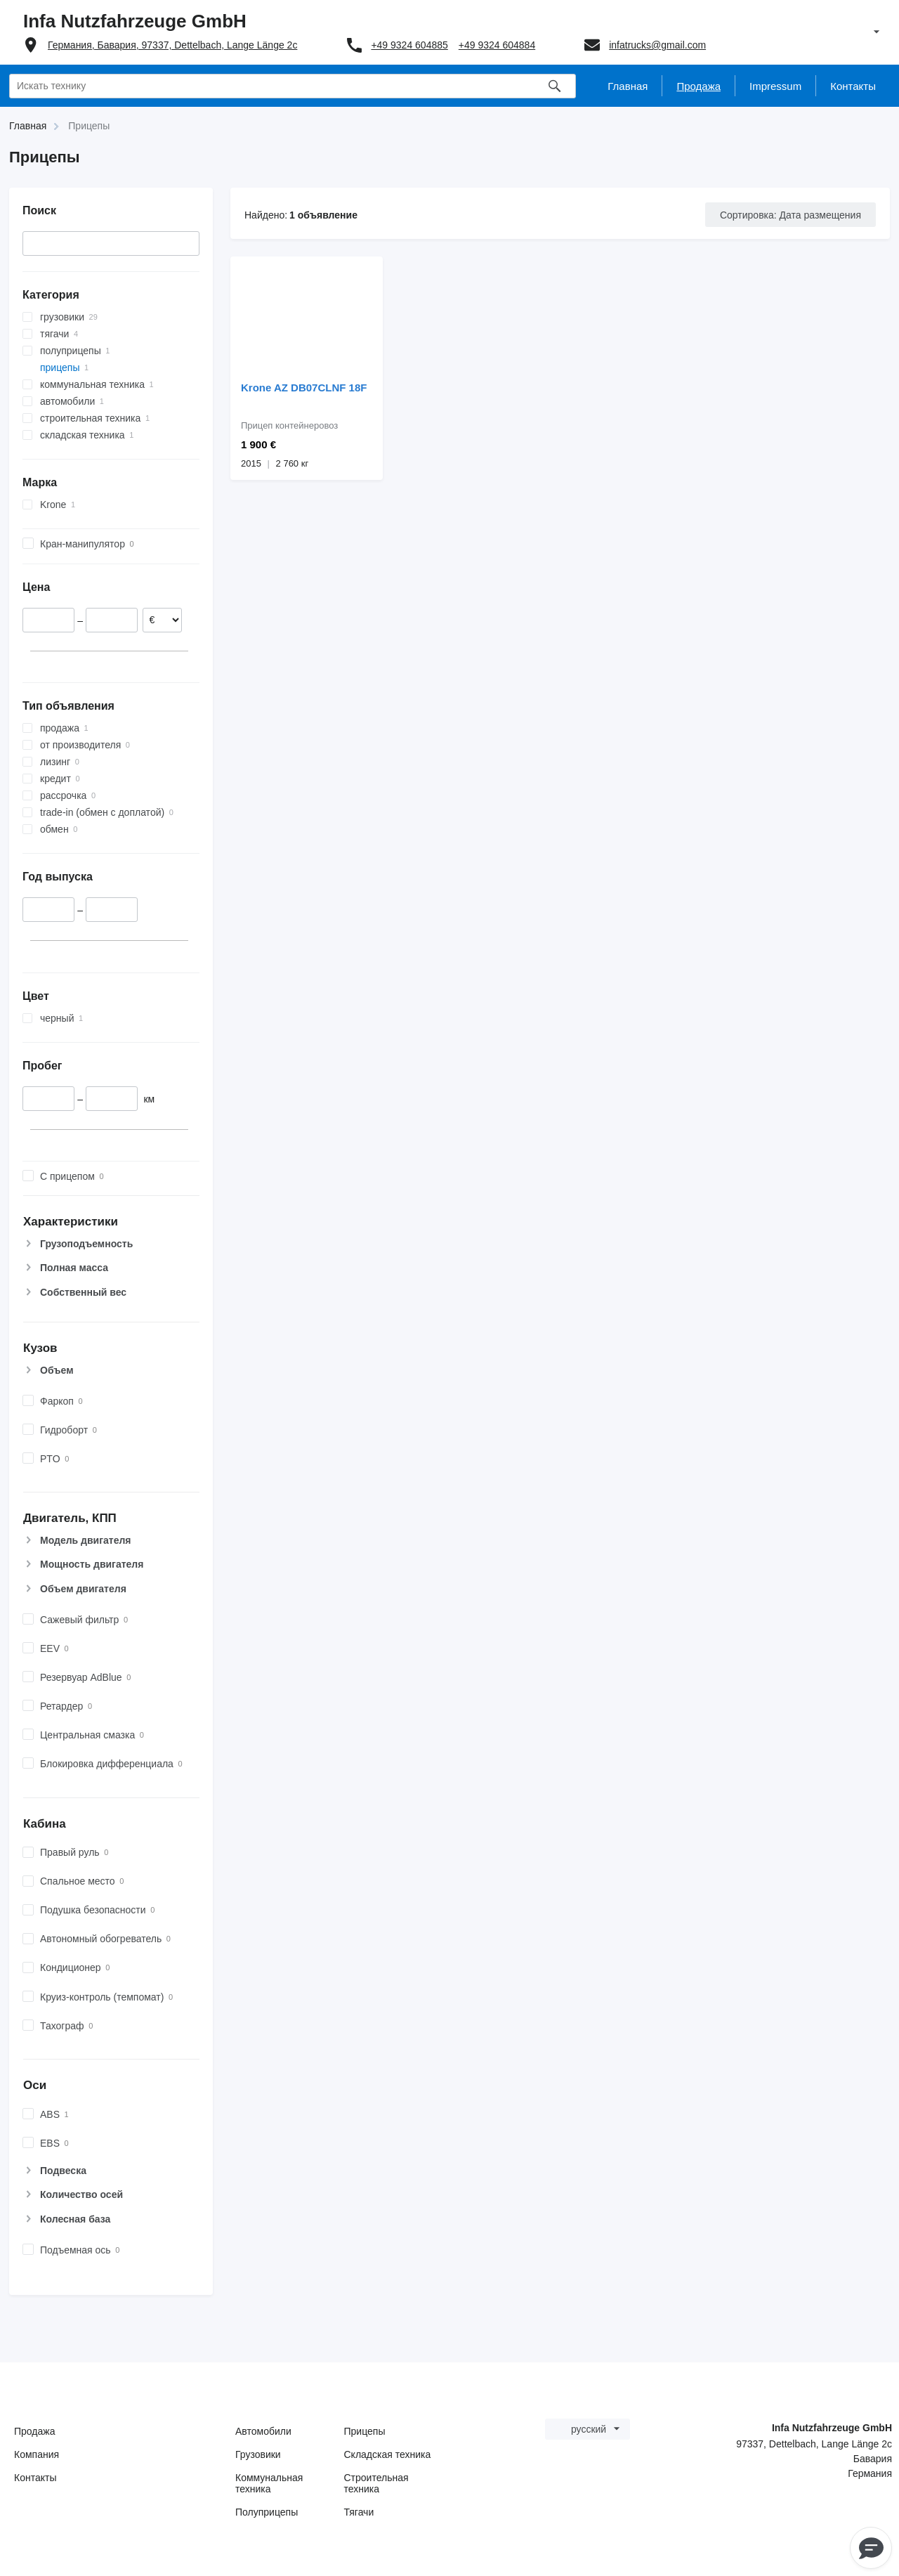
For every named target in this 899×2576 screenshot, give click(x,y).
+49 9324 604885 (409, 45)
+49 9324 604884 (497, 45)
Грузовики (258, 2454)
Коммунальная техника (269, 2483)
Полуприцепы (266, 2512)
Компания (36, 2454)
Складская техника (387, 2454)
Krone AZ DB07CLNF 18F (304, 387)
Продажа (34, 2431)
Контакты (35, 2477)
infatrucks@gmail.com (657, 45)
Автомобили (263, 2431)
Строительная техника (376, 2483)
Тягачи (359, 2512)
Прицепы (365, 2431)
